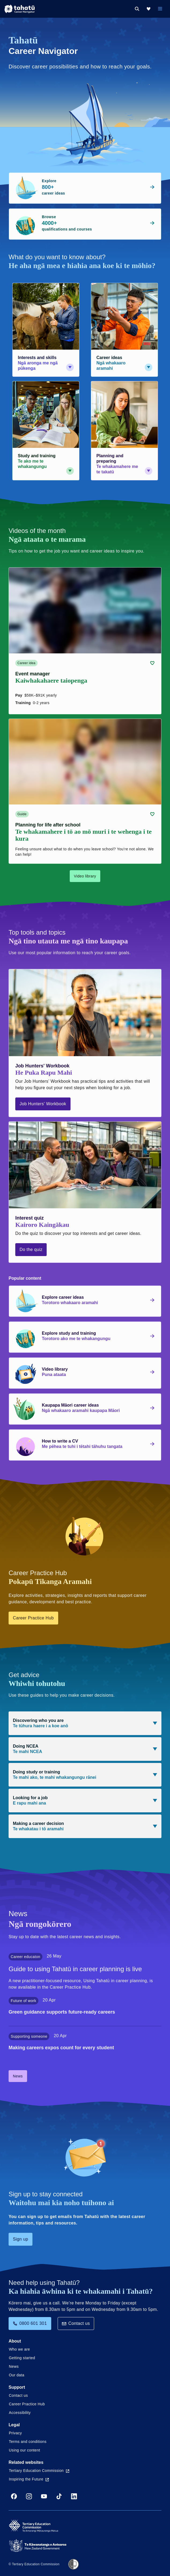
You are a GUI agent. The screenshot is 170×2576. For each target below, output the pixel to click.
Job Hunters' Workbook (43, 1104)
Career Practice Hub (33, 1618)
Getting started (22, 2358)
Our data (16, 2375)
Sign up (20, 2239)
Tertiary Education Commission (39, 2470)
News (18, 2076)
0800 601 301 (30, 2323)
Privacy (15, 2433)
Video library (85, 876)
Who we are (19, 2349)
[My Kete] (148, 9)
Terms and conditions (27, 2441)
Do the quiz (31, 1249)
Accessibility (20, 2412)
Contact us (76, 2323)
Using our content (24, 2450)
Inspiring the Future (29, 2479)
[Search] (137, 9)
